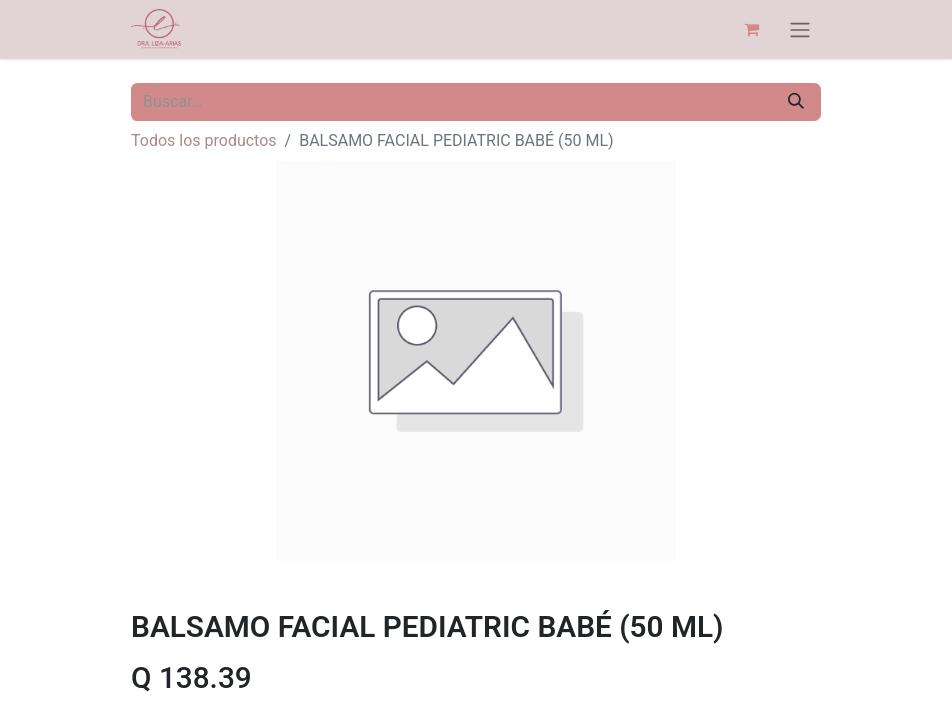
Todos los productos (204, 140)
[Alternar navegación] (800, 29)
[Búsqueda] (796, 102)
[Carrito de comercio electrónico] (751, 29)
